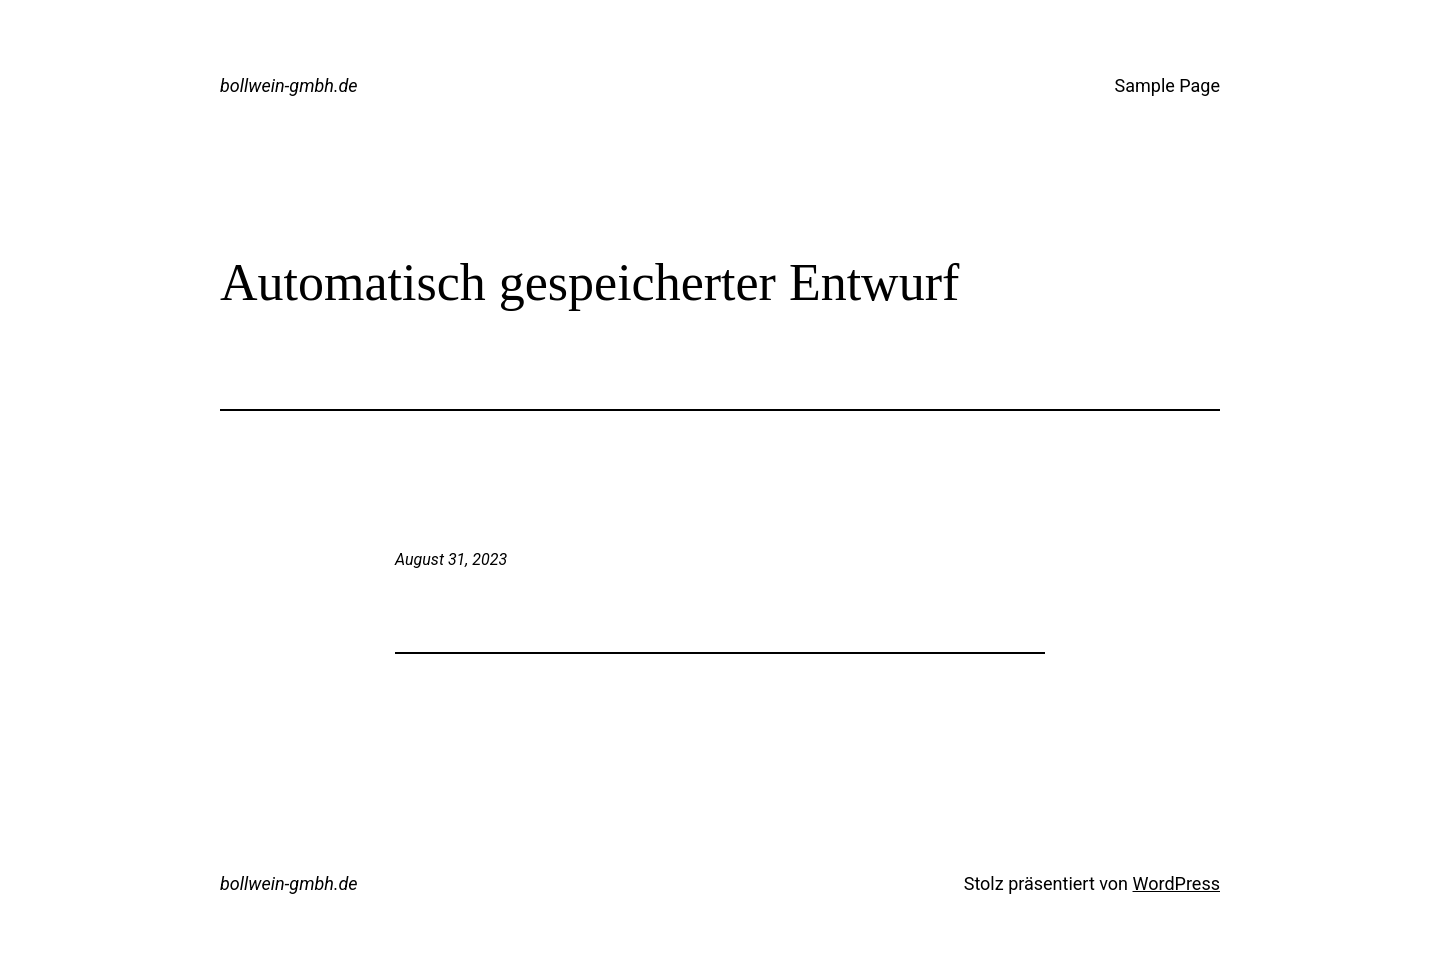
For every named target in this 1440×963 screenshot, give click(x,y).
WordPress (1176, 883)
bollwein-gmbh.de (289, 85)
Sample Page (1167, 85)
